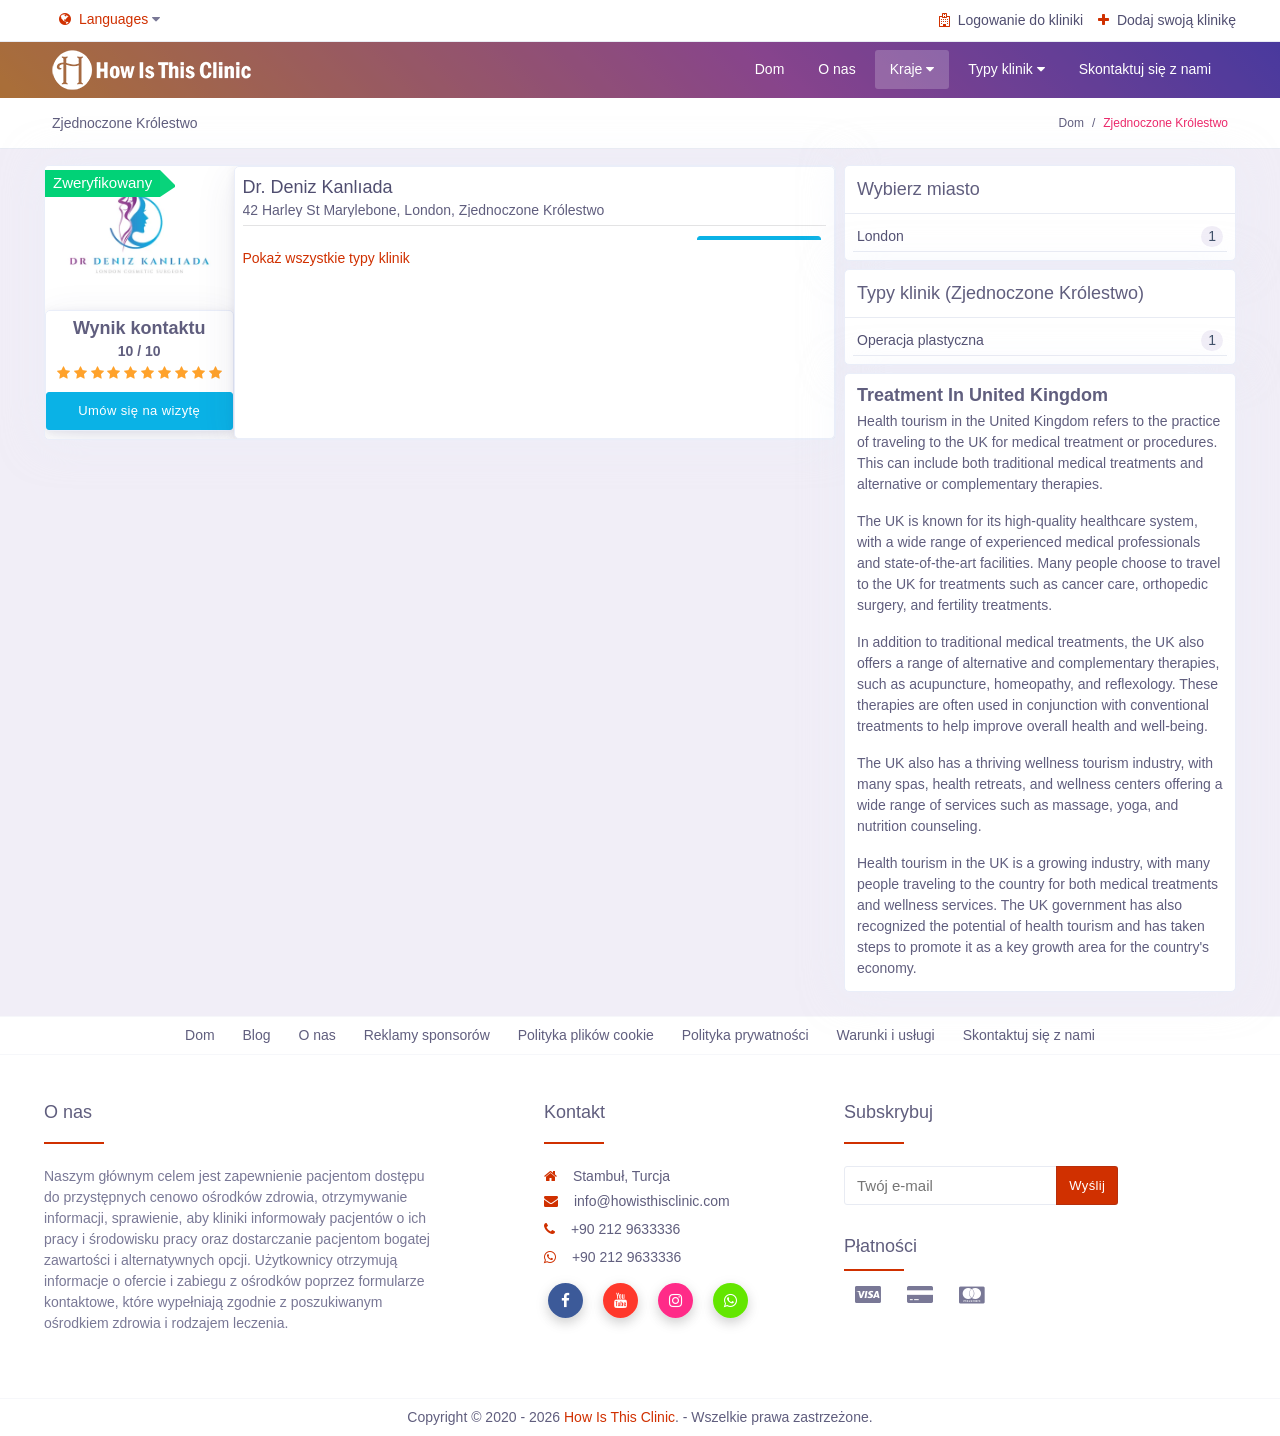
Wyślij (1087, 1185)
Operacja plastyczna (1040, 340)
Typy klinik (1006, 69)
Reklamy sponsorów (427, 1035)
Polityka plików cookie (586, 1035)
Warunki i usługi (885, 1035)
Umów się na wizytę (139, 410)
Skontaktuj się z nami (1145, 69)
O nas (836, 69)
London (1040, 236)
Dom (770, 69)
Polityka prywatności (745, 1035)
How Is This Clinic (619, 1417)
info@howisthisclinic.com (637, 1201)
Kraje (912, 69)
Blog (257, 1035)
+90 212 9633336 (612, 1229)
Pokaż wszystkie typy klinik (326, 258)
